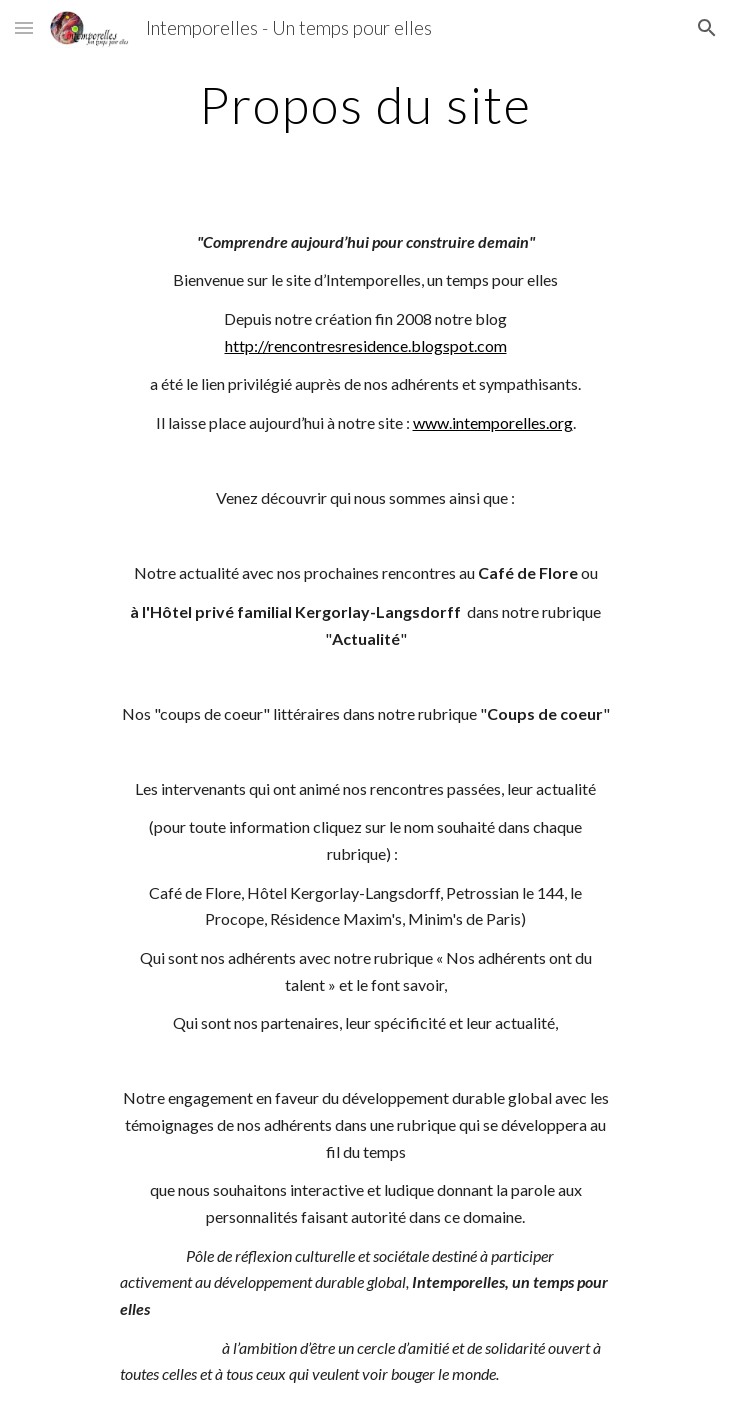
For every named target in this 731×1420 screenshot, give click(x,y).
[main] (365, 105)
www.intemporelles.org (493, 422)
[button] (24, 27)
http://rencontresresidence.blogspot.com (366, 345)
